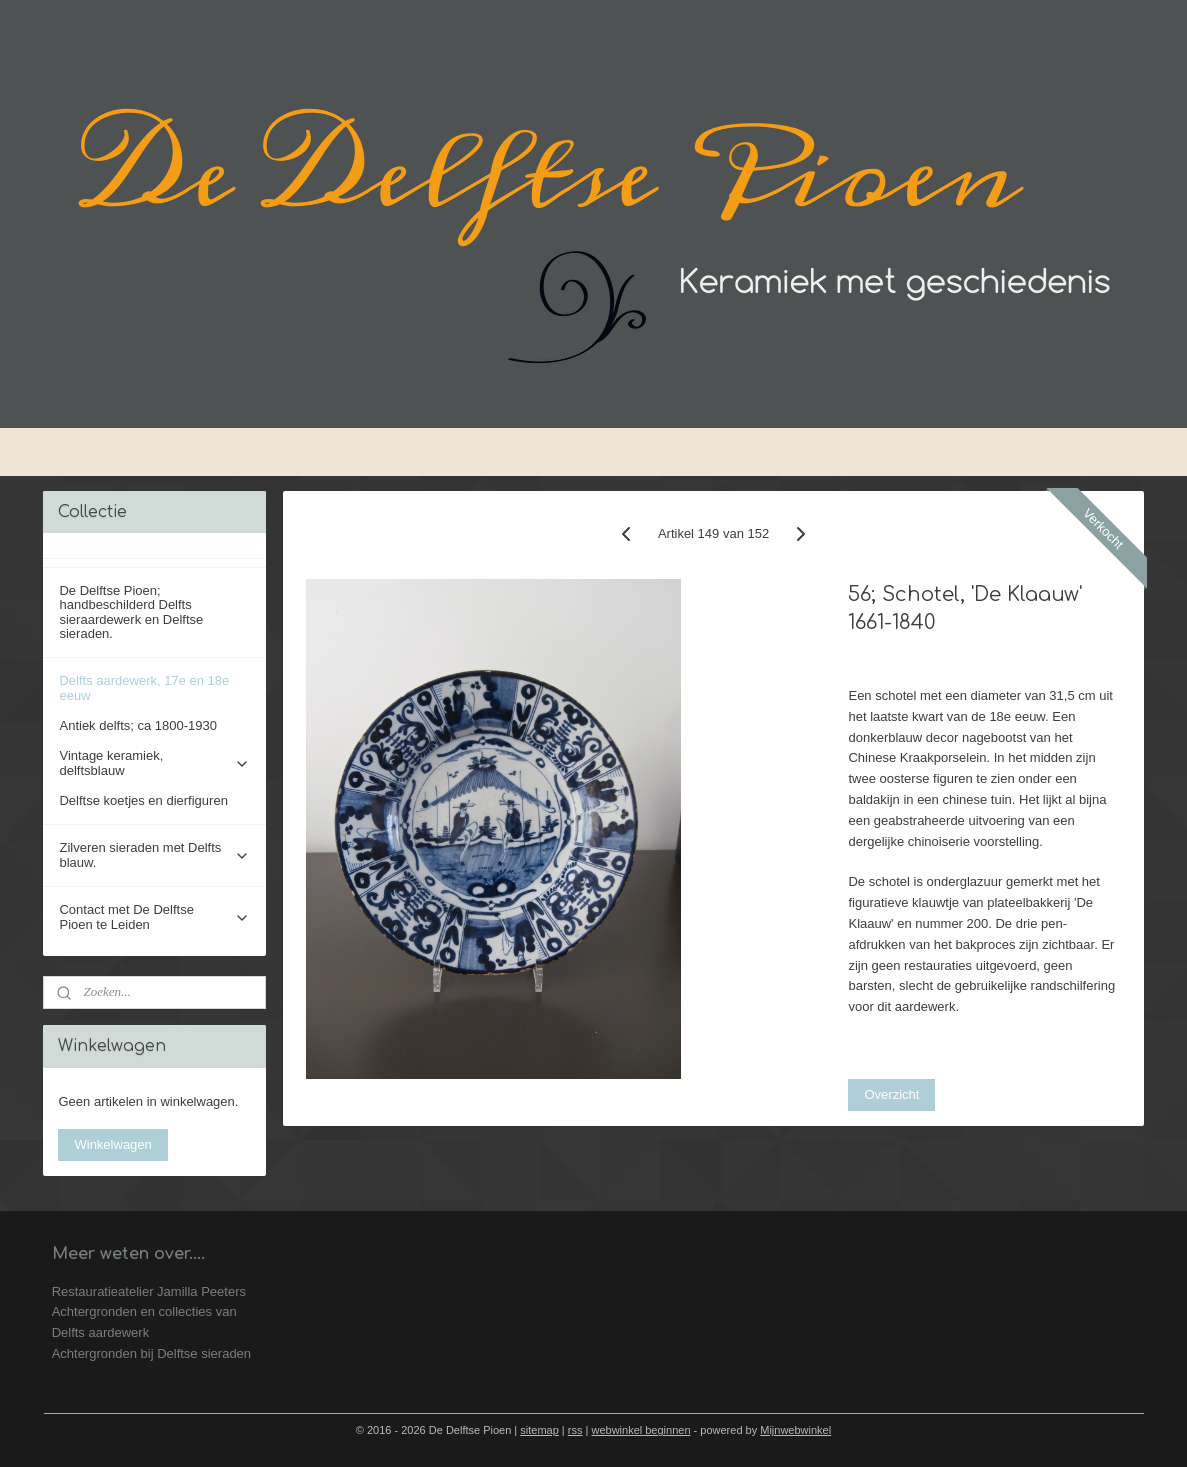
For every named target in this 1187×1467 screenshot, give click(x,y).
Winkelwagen (112, 1144)
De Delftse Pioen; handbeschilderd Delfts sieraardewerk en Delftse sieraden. (131, 612)
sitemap (539, 1430)
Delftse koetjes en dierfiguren (143, 800)
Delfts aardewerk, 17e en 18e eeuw (144, 687)
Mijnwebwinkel (795, 1430)
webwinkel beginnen (640, 1430)
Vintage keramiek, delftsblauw (154, 762)
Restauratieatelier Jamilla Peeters (149, 1291)
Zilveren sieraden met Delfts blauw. (154, 854)
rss (575, 1430)
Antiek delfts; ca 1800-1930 (138, 725)
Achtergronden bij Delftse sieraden (151, 1353)
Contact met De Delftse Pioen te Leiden (154, 916)
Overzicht (891, 1094)
